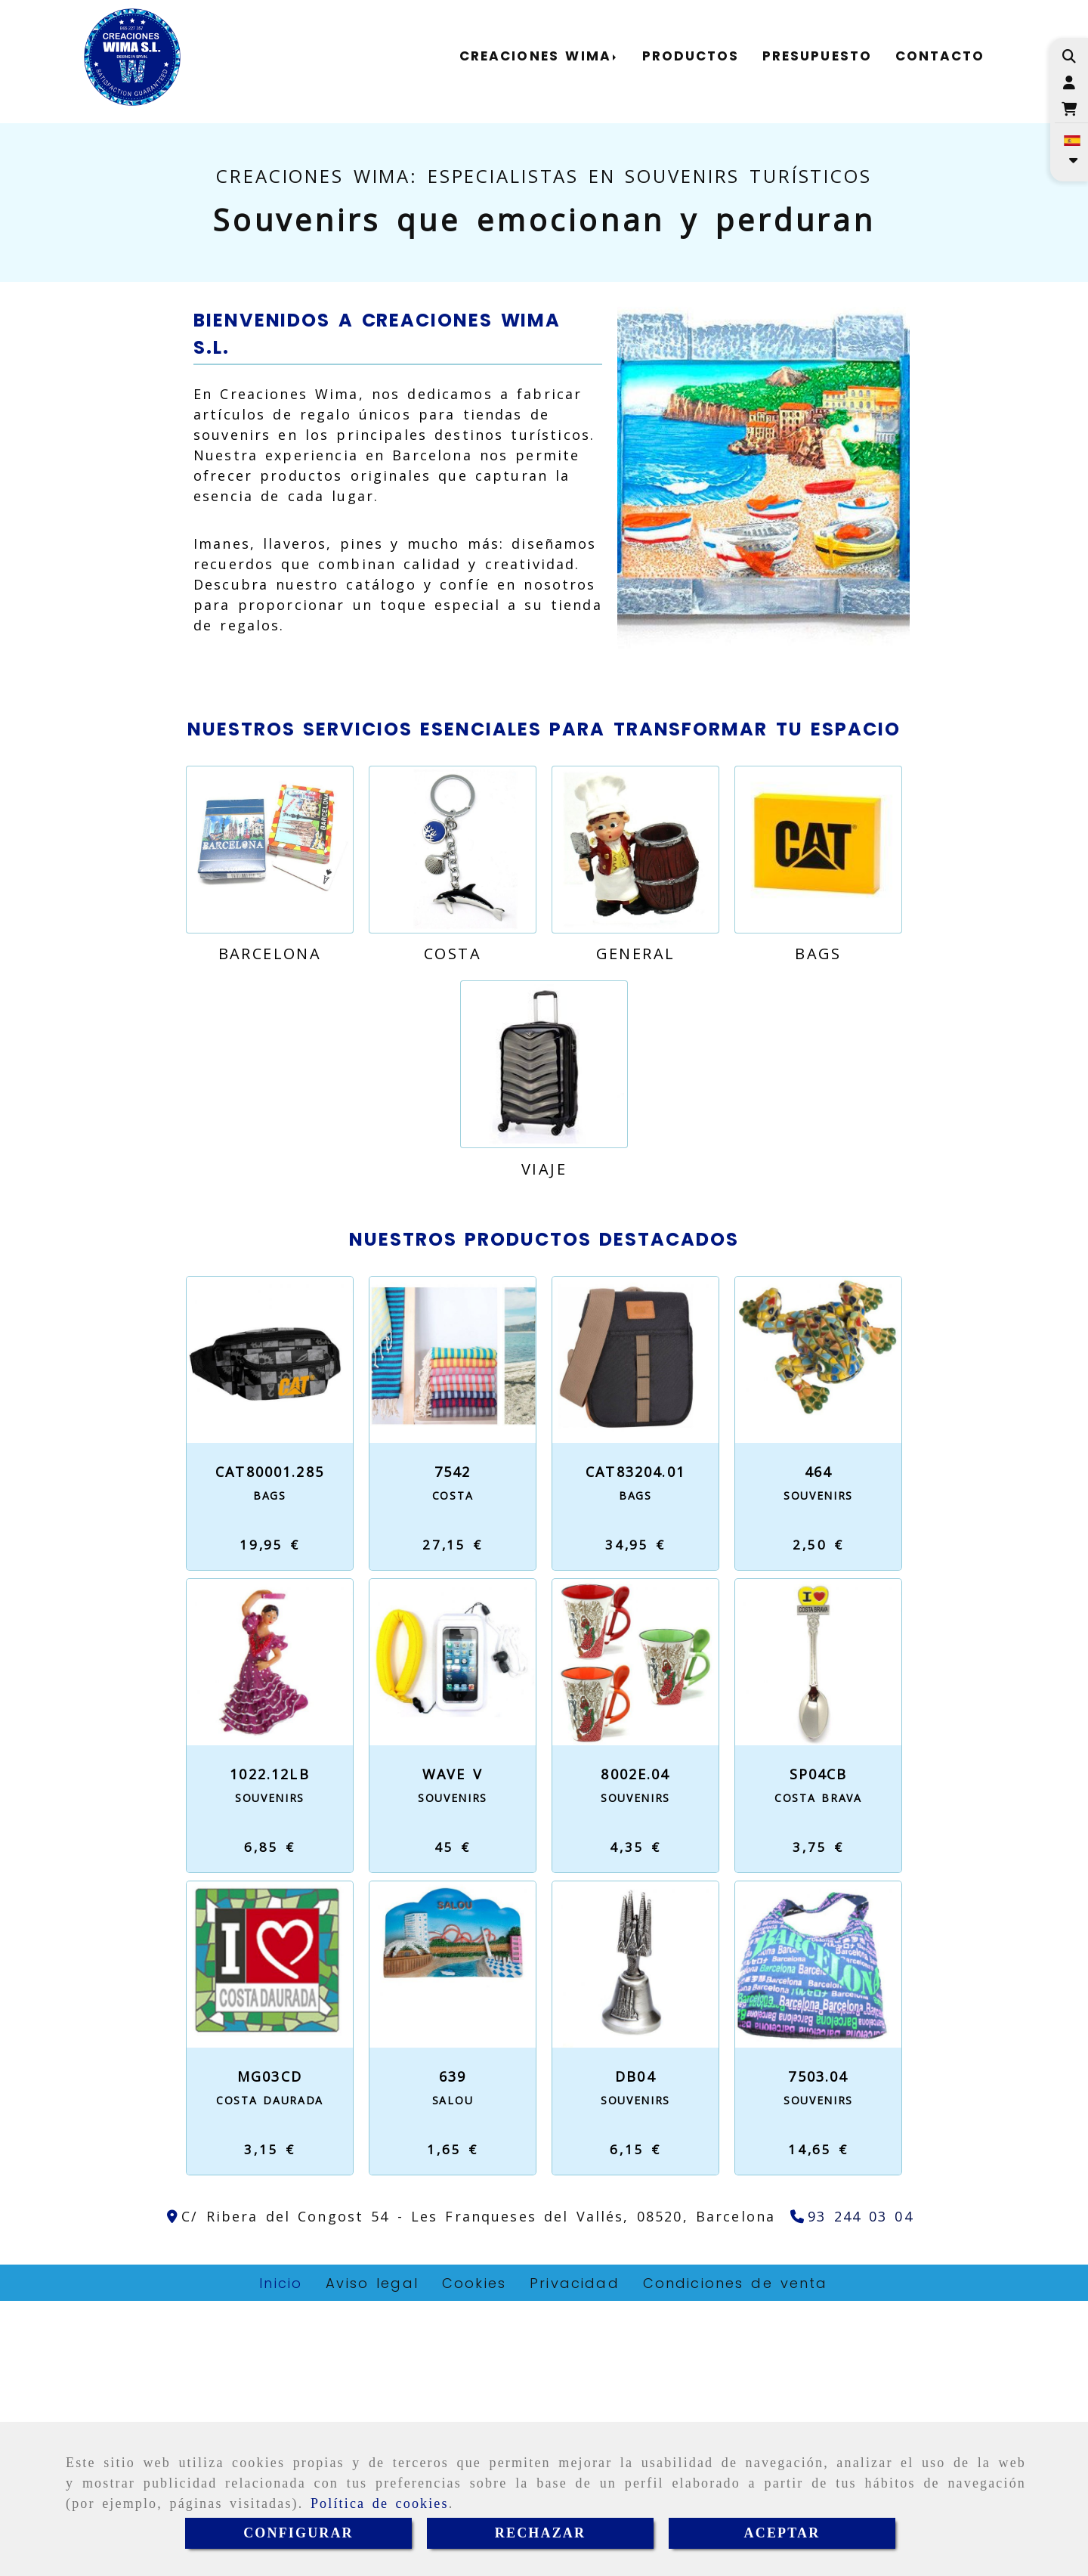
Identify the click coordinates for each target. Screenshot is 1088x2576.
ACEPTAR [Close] (782, 2532)
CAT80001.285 (269, 1747)
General (635, 1229)
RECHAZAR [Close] (540, 2532)
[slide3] (551, 382)
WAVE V (453, 2049)
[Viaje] (544, 1340)
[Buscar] (1069, 56)
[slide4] (564, 382)
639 (452, 2351)
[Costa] (452, 1125)
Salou (452, 2375)
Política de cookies (380, 2503)
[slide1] (523, 382)
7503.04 (818, 2351)
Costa (452, 1229)
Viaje (544, 1444)
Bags (818, 1229)
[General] (635, 1125)
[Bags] (818, 1125)
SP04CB (819, 2049)
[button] (1069, 83)
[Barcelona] (270, 1125)
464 (818, 1747)
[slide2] (537, 382)
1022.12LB (269, 2049)
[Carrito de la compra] (1069, 109)
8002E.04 (635, 2049)
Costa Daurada (269, 2375)
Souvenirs (818, 1770)
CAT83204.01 (635, 1747)
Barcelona (270, 1229)
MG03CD (269, 2351)
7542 (452, 1747)
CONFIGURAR (298, 2532)
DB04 (635, 2351)
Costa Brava (818, 2073)
